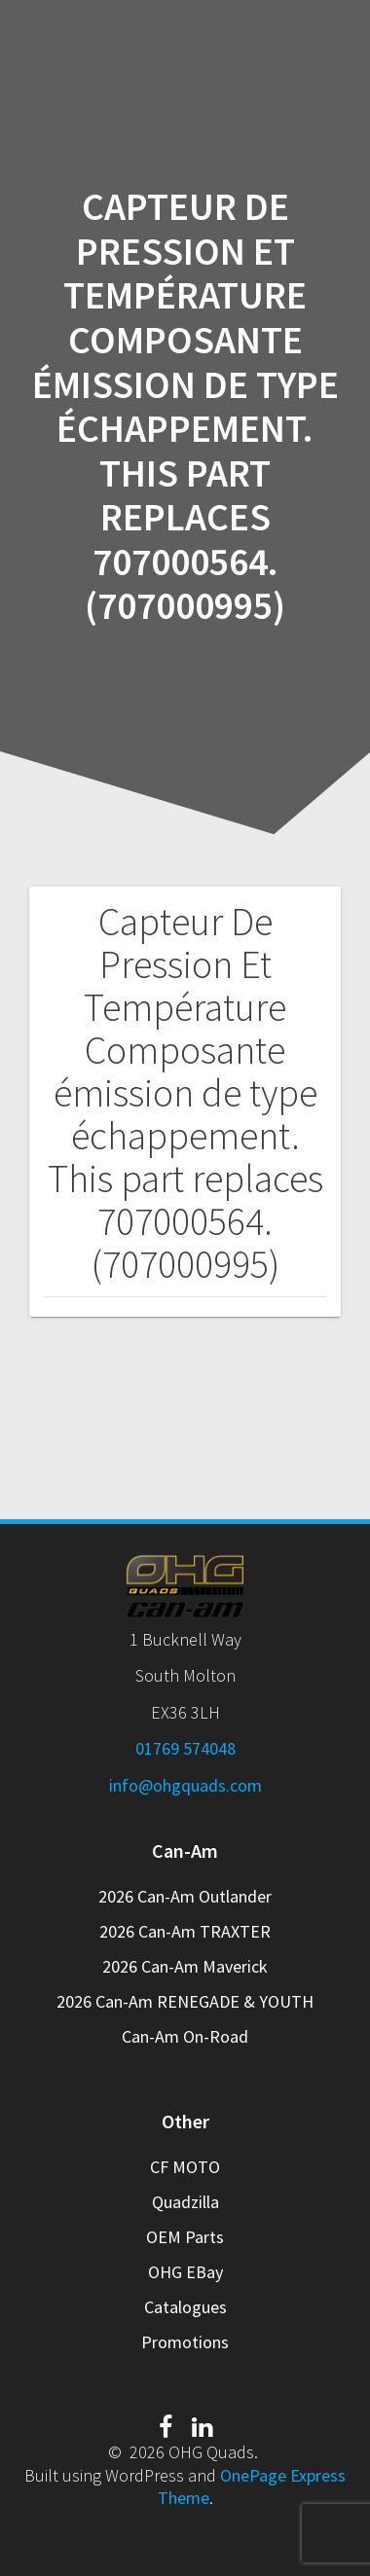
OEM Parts (185, 2237)
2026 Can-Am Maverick (185, 1966)
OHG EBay (185, 2272)
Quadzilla (185, 2202)
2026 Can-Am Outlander (185, 1896)
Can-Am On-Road (185, 2036)
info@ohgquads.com (185, 1785)
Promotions (185, 2342)
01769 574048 (185, 1748)
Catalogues (185, 2307)
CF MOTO (185, 2167)
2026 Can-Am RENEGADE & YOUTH (185, 2001)
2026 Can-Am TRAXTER (185, 1931)
